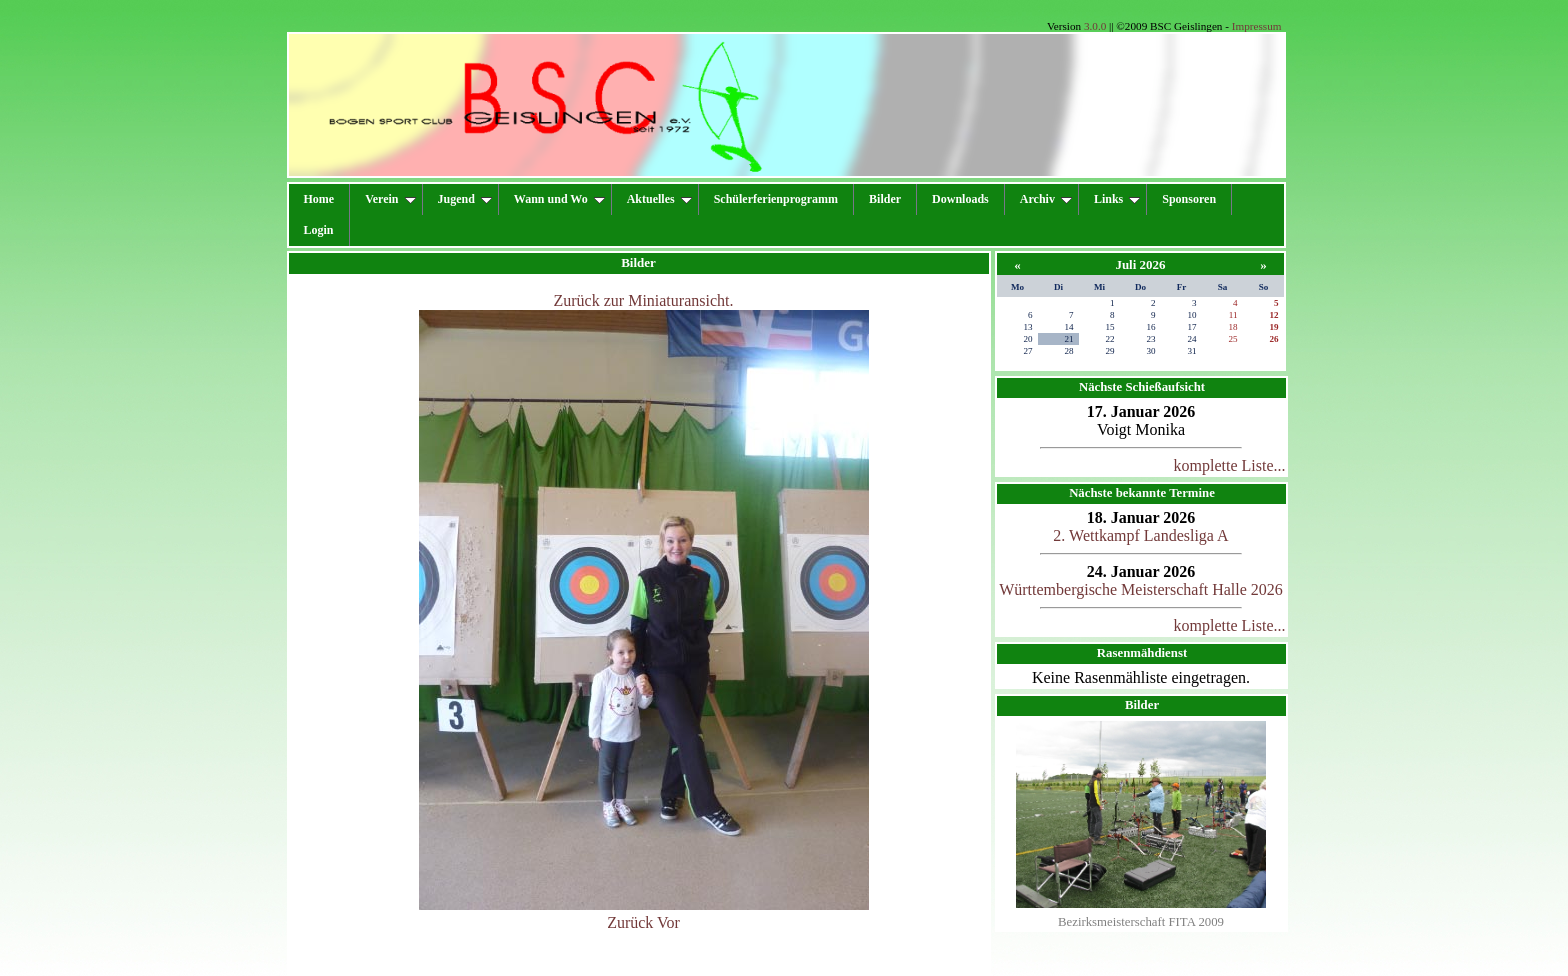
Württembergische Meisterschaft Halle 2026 (1141, 589)
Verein (390, 199)
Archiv (1046, 199)
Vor (668, 922)
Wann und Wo (559, 199)
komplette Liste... (1230, 465)
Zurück (630, 922)
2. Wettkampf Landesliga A (1140, 535)
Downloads (960, 199)
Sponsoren (1189, 199)
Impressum (1257, 26)
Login (319, 230)
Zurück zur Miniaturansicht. (644, 300)
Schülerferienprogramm (776, 199)
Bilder (885, 199)
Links (1117, 199)
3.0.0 (1095, 26)
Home (319, 199)
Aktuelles (659, 199)
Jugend (465, 199)
